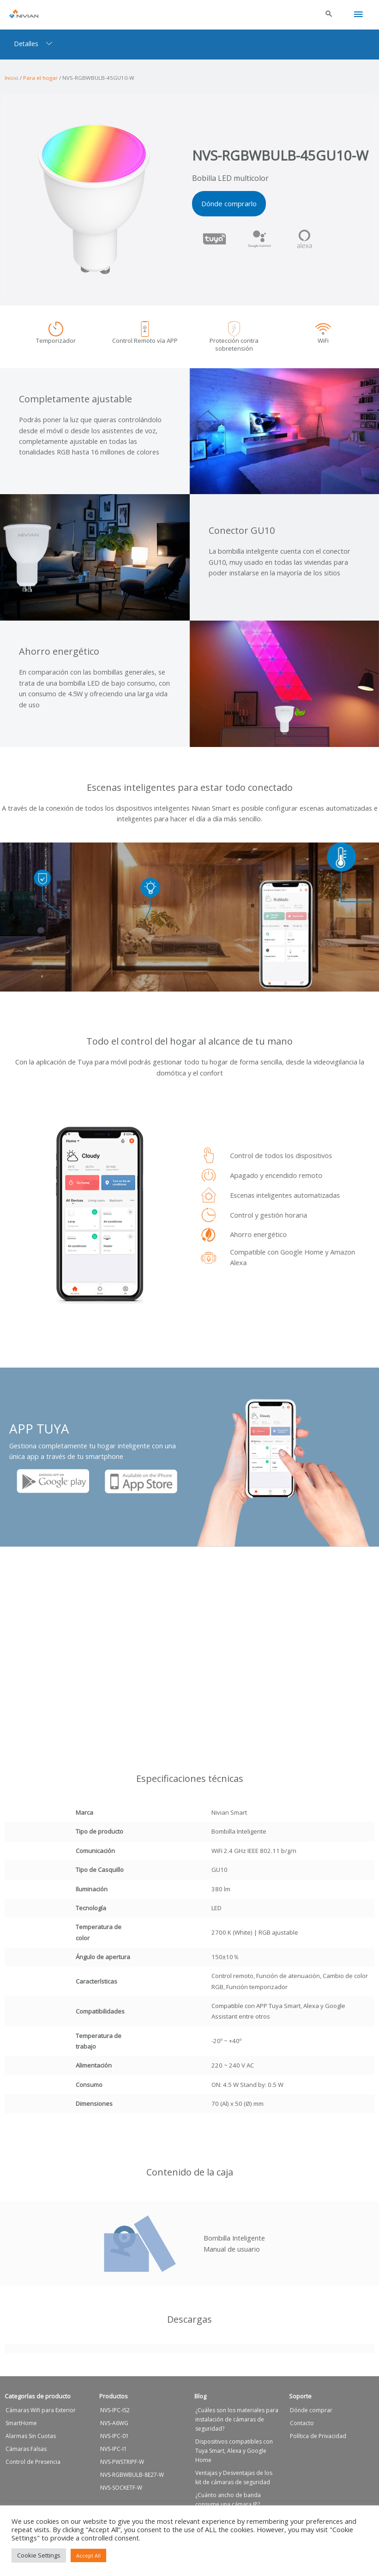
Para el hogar (40, 74)
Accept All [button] (88, 2555)
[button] (329, 12)
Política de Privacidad (318, 2441)
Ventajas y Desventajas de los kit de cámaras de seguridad (233, 2482)
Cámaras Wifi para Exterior (41, 2415)
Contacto (302, 2428)
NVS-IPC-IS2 (115, 2415)
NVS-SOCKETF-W (121, 2492)
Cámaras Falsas (26, 2453)
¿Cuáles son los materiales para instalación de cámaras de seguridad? (236, 2424)
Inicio (11, 74)
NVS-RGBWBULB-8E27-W (132, 2479)
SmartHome (21, 2428)
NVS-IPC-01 (114, 2441)
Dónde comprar (311, 2415)
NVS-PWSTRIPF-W (122, 2466)
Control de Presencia (33, 2466)
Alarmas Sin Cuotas (31, 2441)
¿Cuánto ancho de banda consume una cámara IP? (228, 2504)
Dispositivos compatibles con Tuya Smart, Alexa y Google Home (234, 2455)
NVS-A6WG (114, 2428)
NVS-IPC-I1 (113, 2453)
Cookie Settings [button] (38, 2555)
